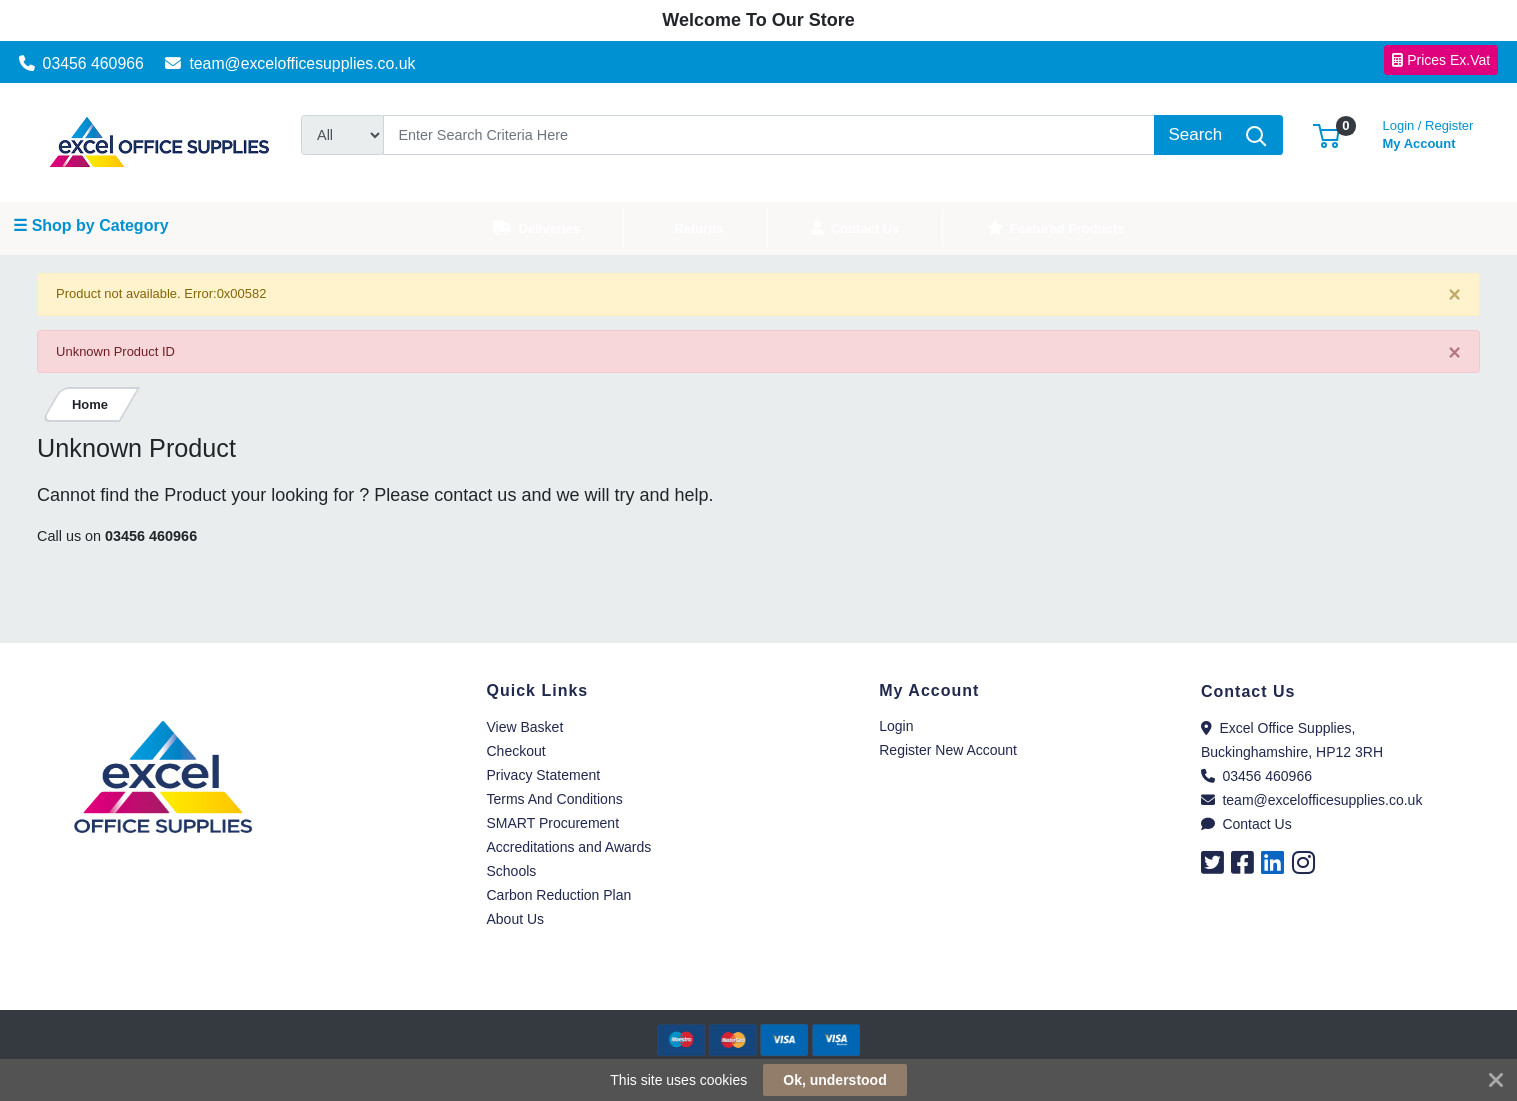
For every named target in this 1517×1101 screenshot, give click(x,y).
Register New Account (948, 750)
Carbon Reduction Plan (559, 895)
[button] (1326, 134)
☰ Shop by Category (90, 225)
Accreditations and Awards (569, 847)
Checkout (516, 751)
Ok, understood (834, 1080)
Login (896, 726)
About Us (516, 919)
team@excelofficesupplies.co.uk (290, 63)
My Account (1428, 132)
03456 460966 (81, 63)
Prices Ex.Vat (1441, 60)
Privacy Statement (544, 775)
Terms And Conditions (555, 799)
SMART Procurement (553, 823)
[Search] (769, 135)
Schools (512, 871)
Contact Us (1246, 824)
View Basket (525, 727)
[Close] (1454, 295)
